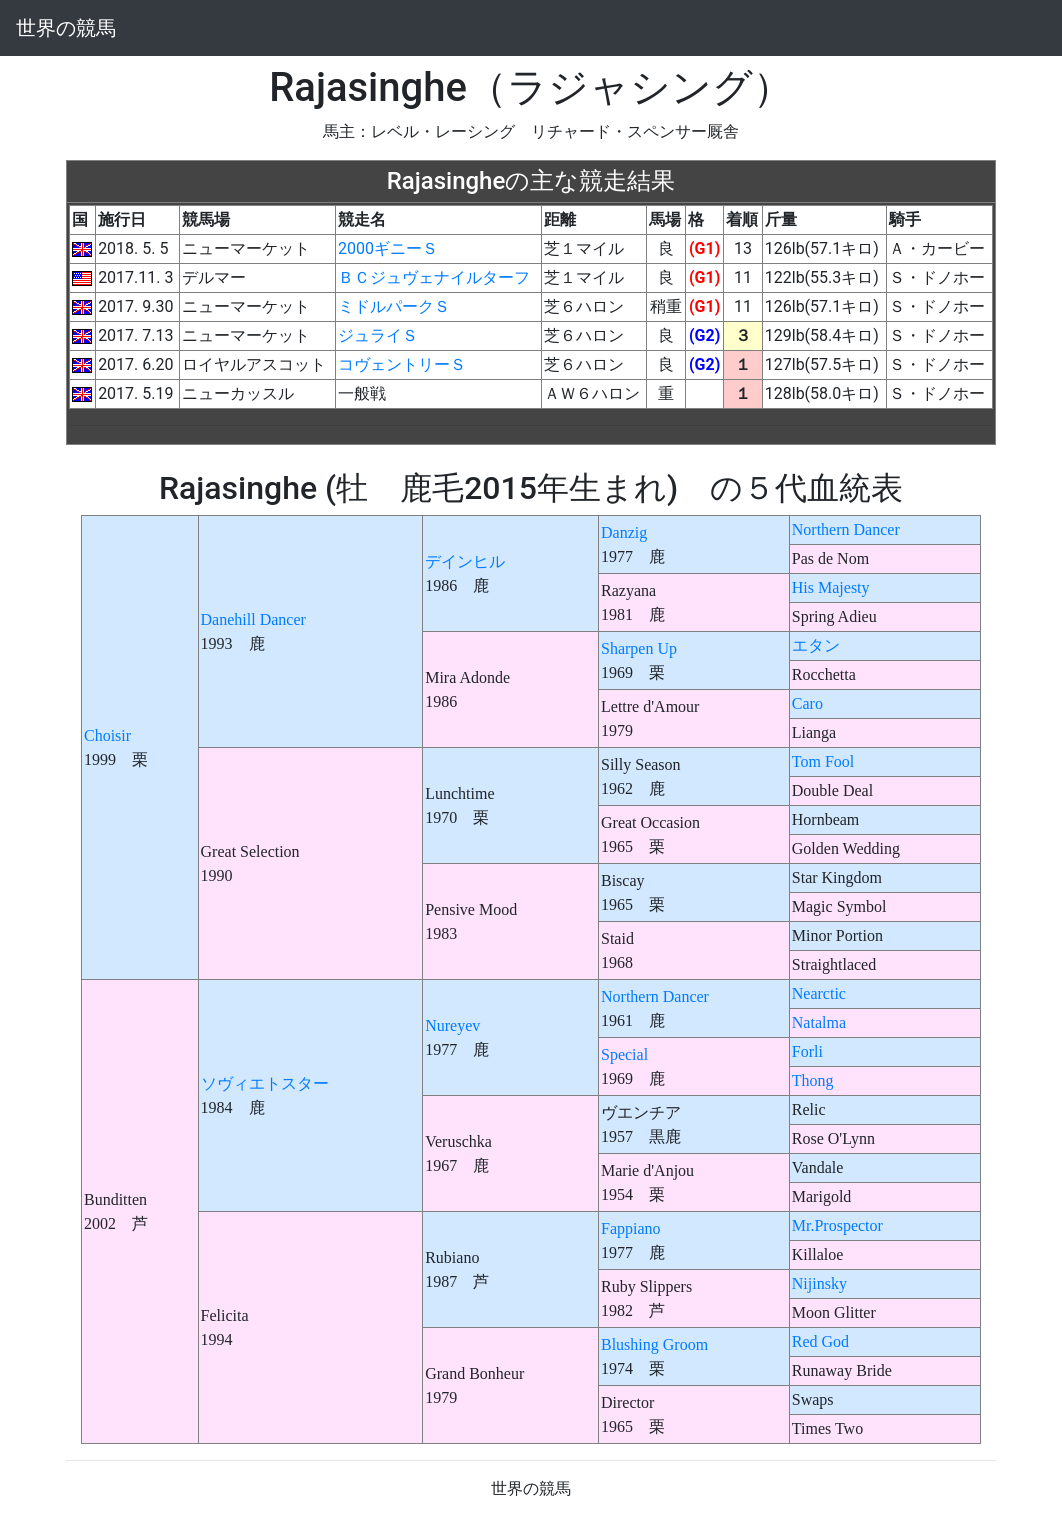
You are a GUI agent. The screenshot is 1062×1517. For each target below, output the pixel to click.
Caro (807, 703)
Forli (807, 1051)
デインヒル (465, 561)
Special (624, 1054)
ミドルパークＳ (394, 306)
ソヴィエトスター (265, 1083)
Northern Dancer (846, 529)
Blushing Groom (654, 1344)
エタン (816, 645)
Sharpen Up (639, 648)
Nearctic (819, 993)
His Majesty (831, 587)
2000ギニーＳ (388, 248)
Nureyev (452, 1025)
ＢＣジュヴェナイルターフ (434, 277)
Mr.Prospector (837, 1225)
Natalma (819, 1022)
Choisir (107, 735)
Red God (820, 1341)
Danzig (624, 532)
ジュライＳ (378, 335)
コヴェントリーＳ (402, 364)
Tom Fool (823, 761)
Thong (813, 1080)
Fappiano (631, 1228)
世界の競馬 (66, 28)
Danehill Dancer (253, 619)
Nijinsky (819, 1283)
